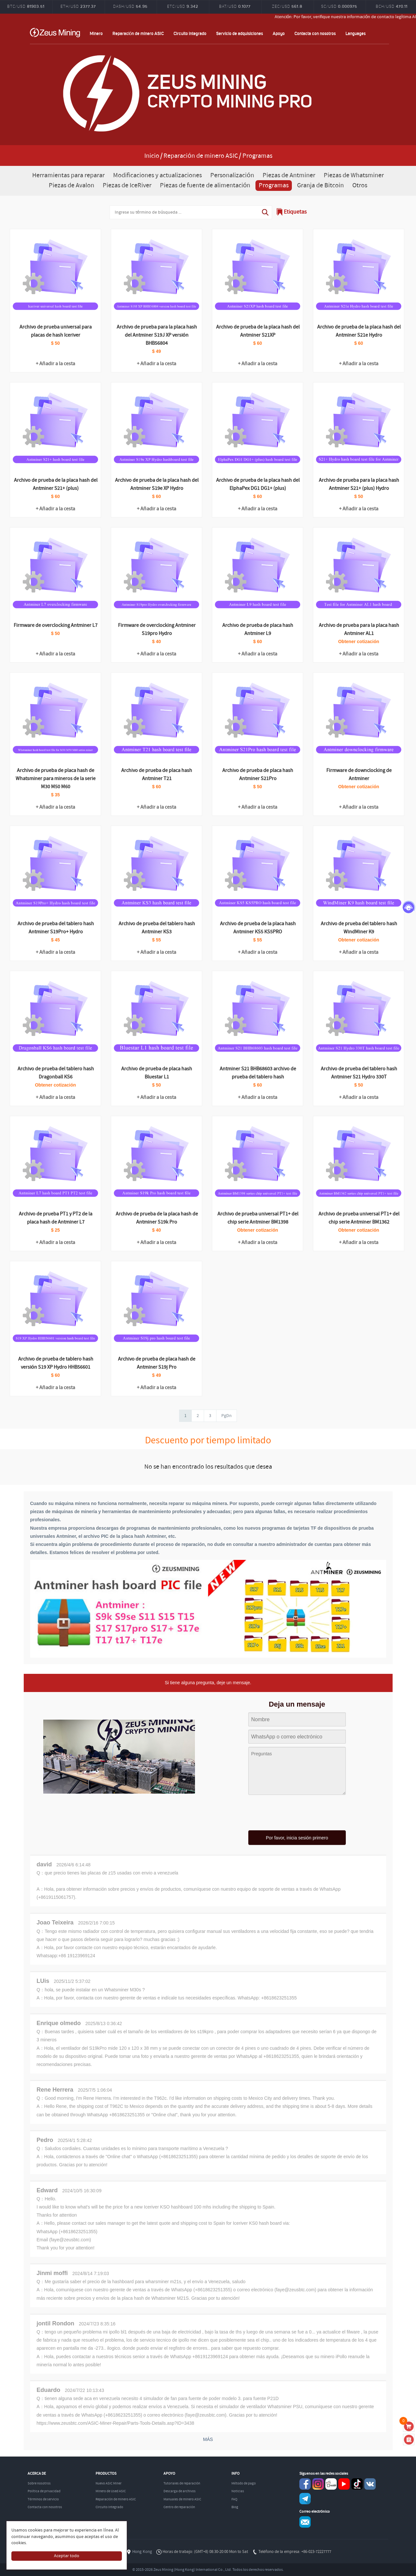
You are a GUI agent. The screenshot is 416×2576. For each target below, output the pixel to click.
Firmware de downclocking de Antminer (359, 774)
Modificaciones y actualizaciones (157, 175)
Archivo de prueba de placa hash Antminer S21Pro (257, 774)
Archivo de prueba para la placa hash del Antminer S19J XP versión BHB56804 (157, 335)
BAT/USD (235, 6)
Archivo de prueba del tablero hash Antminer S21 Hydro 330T (359, 1072)
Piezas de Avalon (71, 185)
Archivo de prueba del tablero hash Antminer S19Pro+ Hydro (56, 927)
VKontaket (370, 2484)
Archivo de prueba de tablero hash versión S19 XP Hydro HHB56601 (55, 1363)
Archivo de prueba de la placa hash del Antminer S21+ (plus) (56, 484)
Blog (234, 2507)
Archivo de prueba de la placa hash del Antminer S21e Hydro (359, 331)
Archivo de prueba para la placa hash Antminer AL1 (359, 629)
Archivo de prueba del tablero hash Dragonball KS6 (56, 1072)
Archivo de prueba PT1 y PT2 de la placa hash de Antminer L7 (55, 1218)
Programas (274, 185)
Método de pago (243, 2483)
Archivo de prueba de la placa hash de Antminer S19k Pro (157, 1218)
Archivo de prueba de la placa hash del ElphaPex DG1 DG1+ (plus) (258, 484)
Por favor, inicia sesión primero (297, 1837)
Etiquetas (295, 212)
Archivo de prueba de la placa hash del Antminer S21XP (258, 331)
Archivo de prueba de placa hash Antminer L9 (257, 629)
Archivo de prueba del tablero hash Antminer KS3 (157, 927)
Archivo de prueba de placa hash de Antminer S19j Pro (156, 1363)
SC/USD (339, 6)
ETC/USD (182, 6)
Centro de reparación (179, 2507)
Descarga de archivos (179, 2491)
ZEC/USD (287, 6)
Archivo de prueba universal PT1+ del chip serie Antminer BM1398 (257, 1218)
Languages (355, 33)
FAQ (234, 2499)
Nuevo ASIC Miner (109, 2483)
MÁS (208, 2439)
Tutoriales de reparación (181, 2483)
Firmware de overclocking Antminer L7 (56, 625)
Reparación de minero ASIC (138, 33)
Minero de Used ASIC (111, 2491)
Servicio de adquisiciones (239, 33)
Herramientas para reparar (68, 175)
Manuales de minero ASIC (182, 2499)
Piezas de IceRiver (127, 185)
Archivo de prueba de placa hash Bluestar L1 (156, 1072)
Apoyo (279, 33)
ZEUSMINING (55, 32)
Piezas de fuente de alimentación (205, 185)
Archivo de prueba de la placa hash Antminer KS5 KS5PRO (258, 927)
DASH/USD (130, 6)
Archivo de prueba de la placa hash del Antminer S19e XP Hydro (157, 484)
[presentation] (297, 1813)
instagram (318, 2484)
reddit (331, 2484)
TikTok (357, 2484)
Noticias (237, 2491)
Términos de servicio (43, 2499)
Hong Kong (142, 2552)
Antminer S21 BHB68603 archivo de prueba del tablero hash (258, 1072)
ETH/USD (78, 6)
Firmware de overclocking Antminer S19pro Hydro (157, 629)
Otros (359, 185)
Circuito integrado (190, 33)
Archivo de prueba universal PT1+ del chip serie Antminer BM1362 (358, 1218)
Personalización (232, 175)
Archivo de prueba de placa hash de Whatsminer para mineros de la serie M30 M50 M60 (56, 778)
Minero (96, 33)
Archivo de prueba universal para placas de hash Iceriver (56, 331)
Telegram (305, 2498)
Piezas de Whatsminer (354, 175)
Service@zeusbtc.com (305, 2522)
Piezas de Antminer (289, 175)
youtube (344, 2484)
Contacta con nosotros (315, 33)
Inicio (151, 156)
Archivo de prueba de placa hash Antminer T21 (156, 774)
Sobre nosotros (39, 2483)
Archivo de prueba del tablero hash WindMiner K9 (359, 927)
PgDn (226, 1416)
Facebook (305, 2484)
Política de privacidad (44, 2491)
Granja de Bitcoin (320, 185)
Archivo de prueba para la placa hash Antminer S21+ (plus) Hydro (359, 484)
